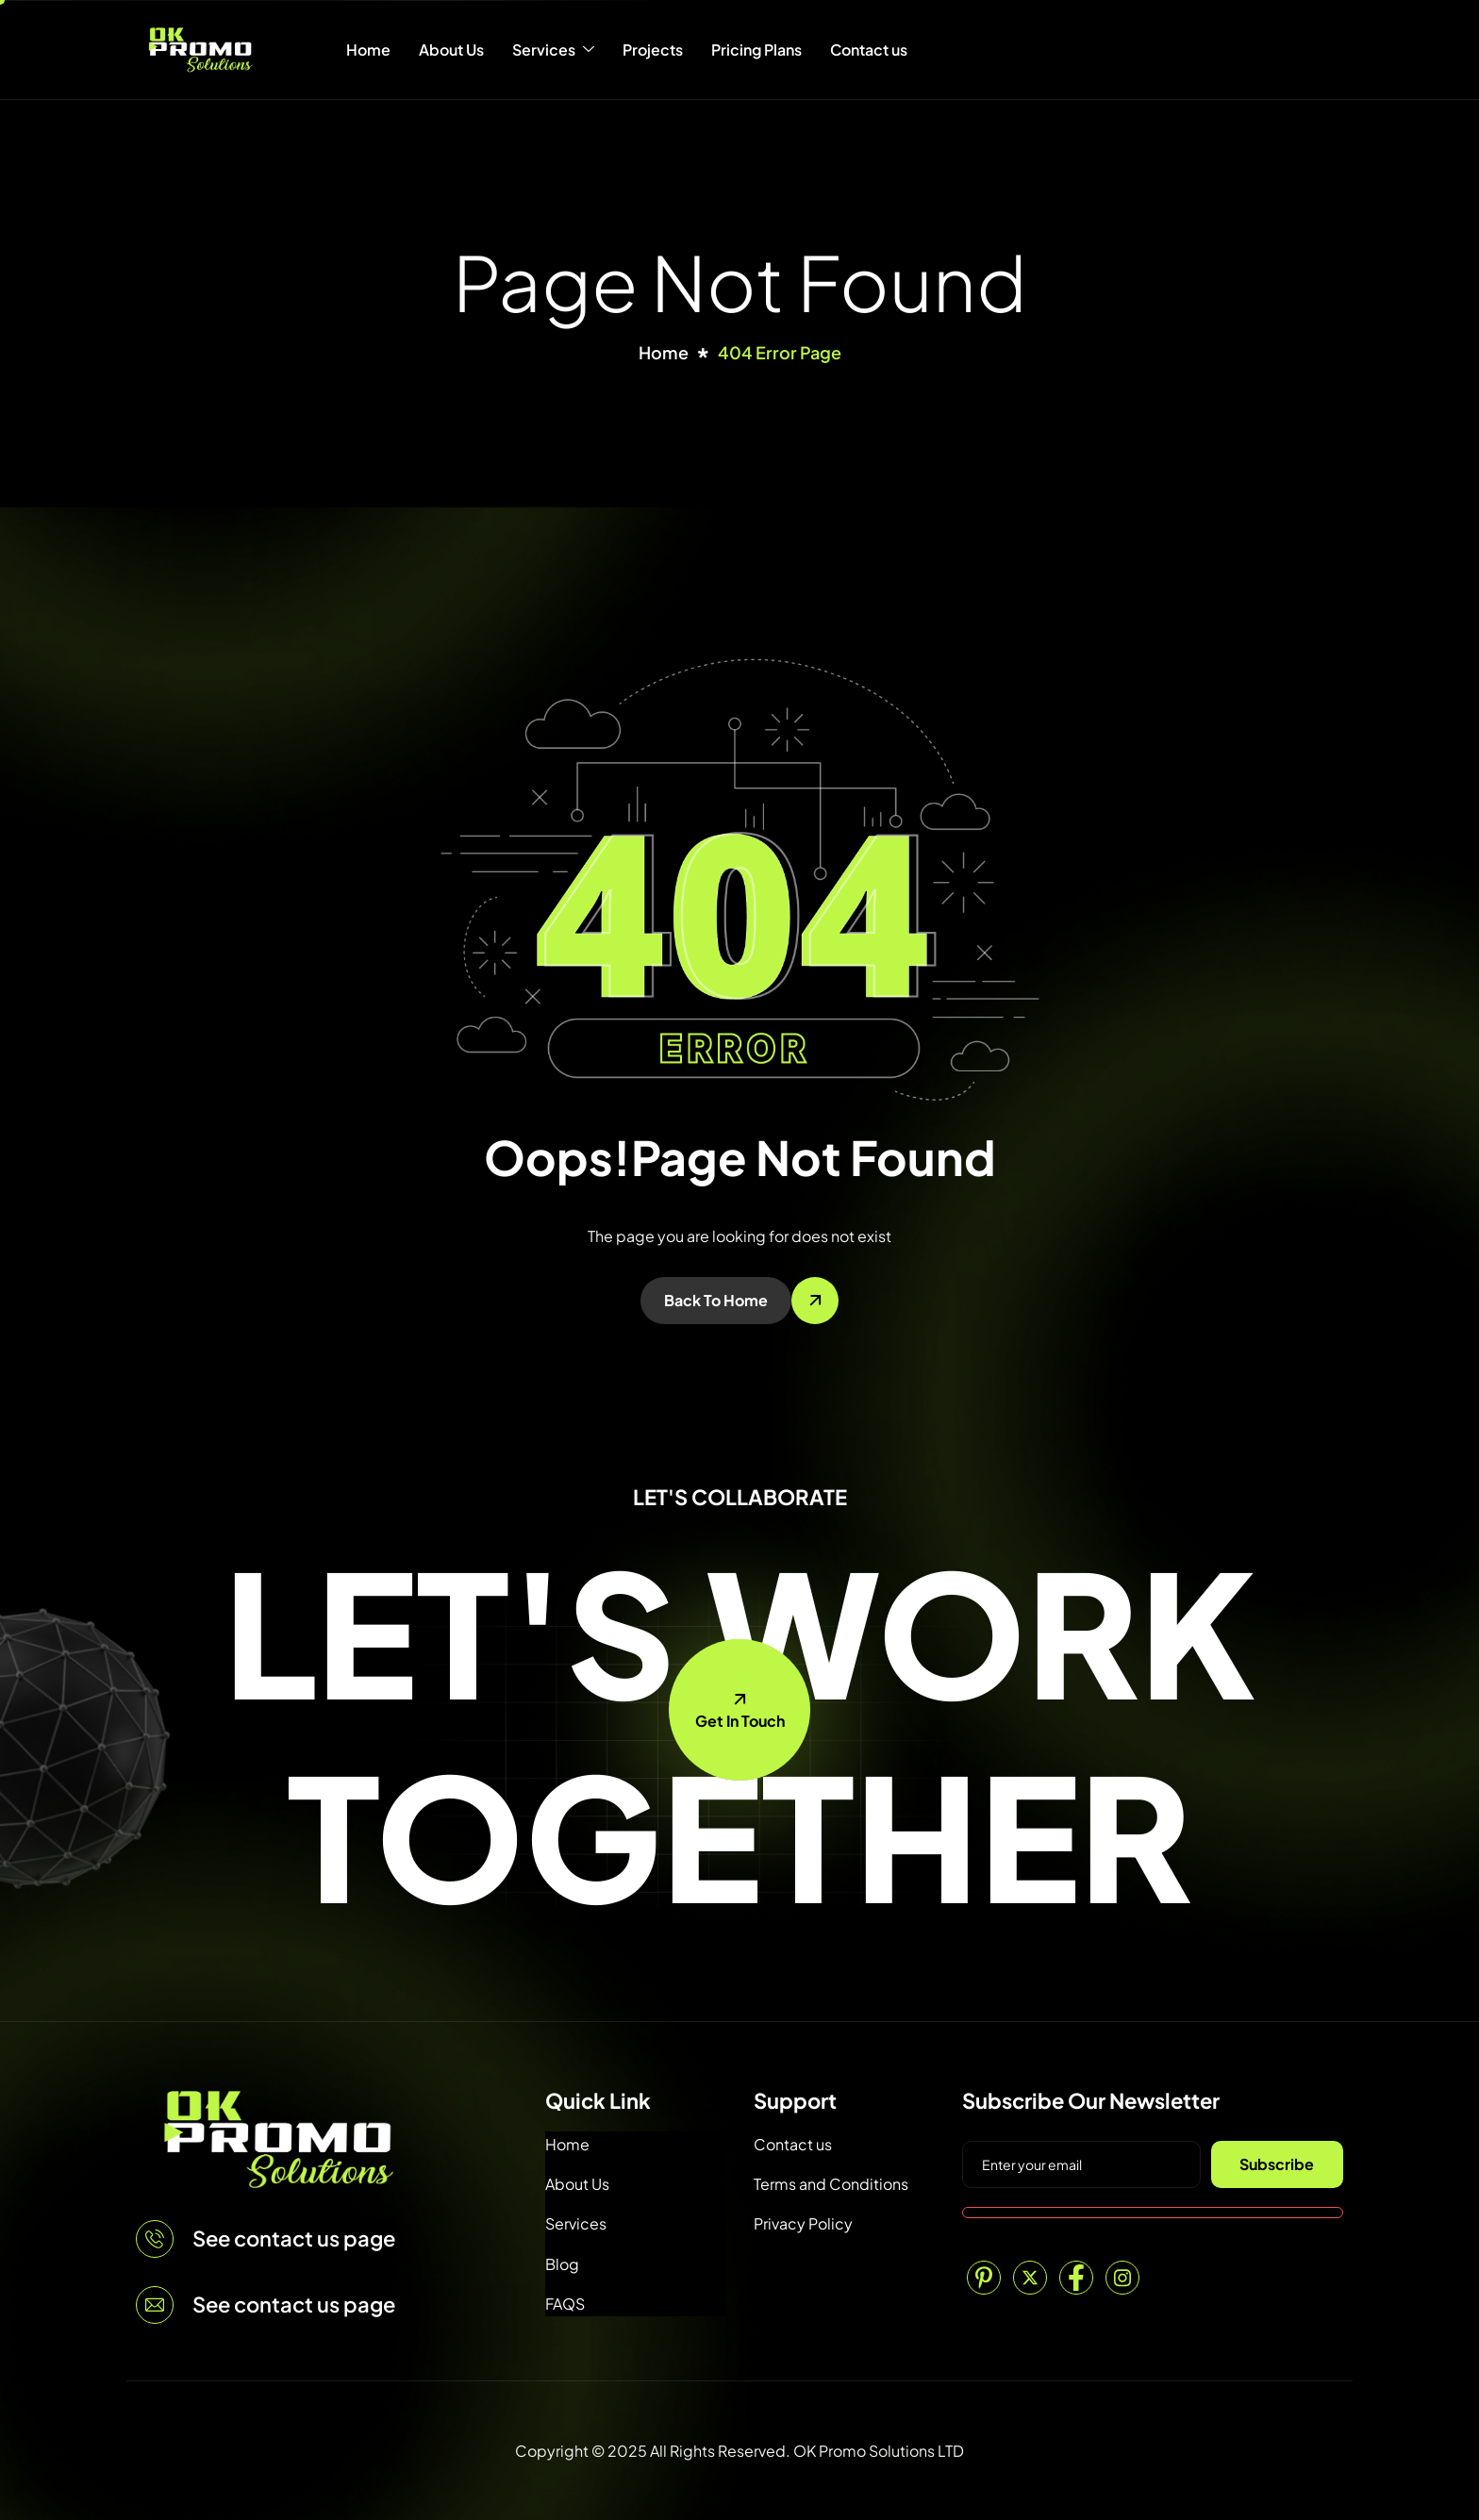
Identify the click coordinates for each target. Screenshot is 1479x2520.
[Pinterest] (984, 2278)
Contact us (868, 49)
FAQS (565, 2303)
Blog (562, 2264)
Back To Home (716, 1300)
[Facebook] (1076, 2278)
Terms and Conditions (831, 2184)
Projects (653, 49)
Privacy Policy (803, 2223)
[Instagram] (1122, 2278)
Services (553, 50)
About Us (451, 49)
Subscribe (1276, 2164)
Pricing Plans (756, 49)
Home (368, 49)
